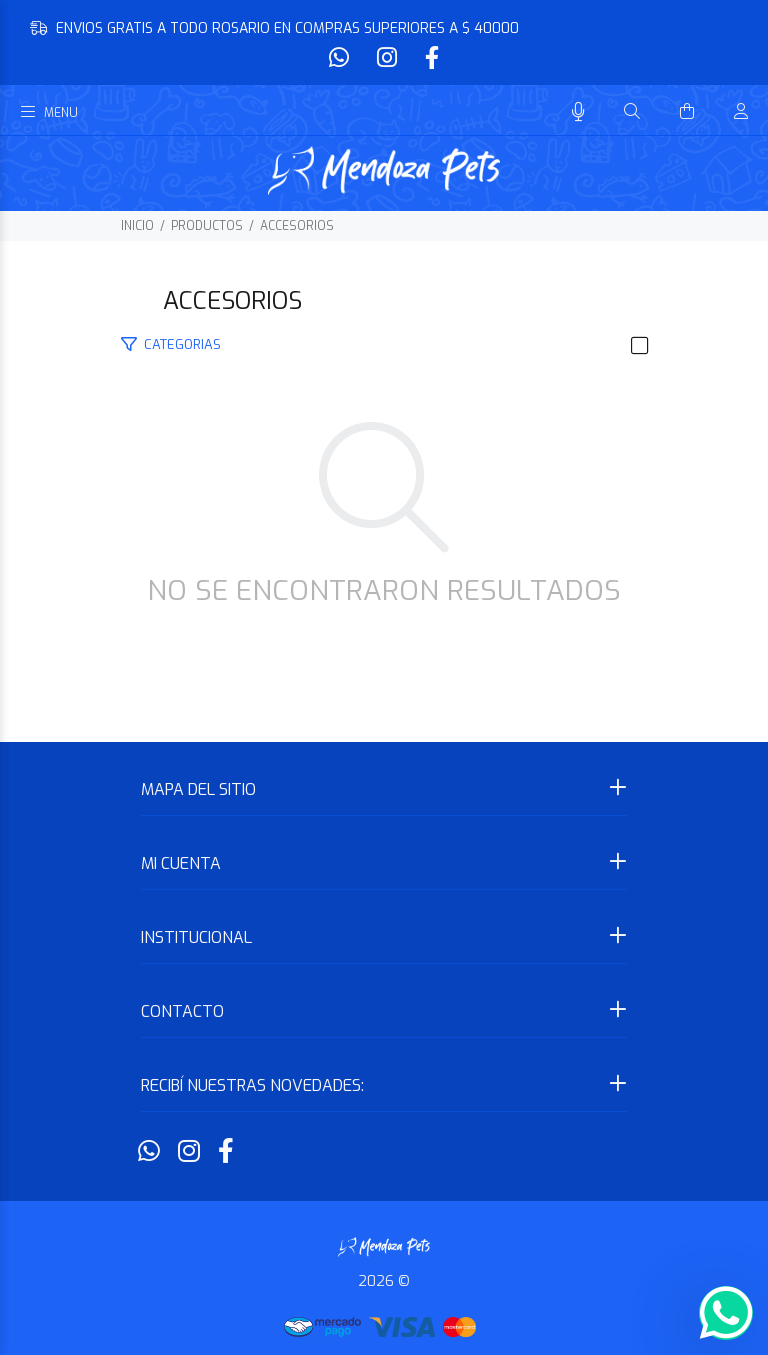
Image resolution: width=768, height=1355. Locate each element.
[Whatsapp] (341, 58)
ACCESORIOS (297, 226)
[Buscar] (632, 112)
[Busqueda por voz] (578, 112)
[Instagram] (387, 58)
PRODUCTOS (207, 226)
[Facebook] (430, 58)
